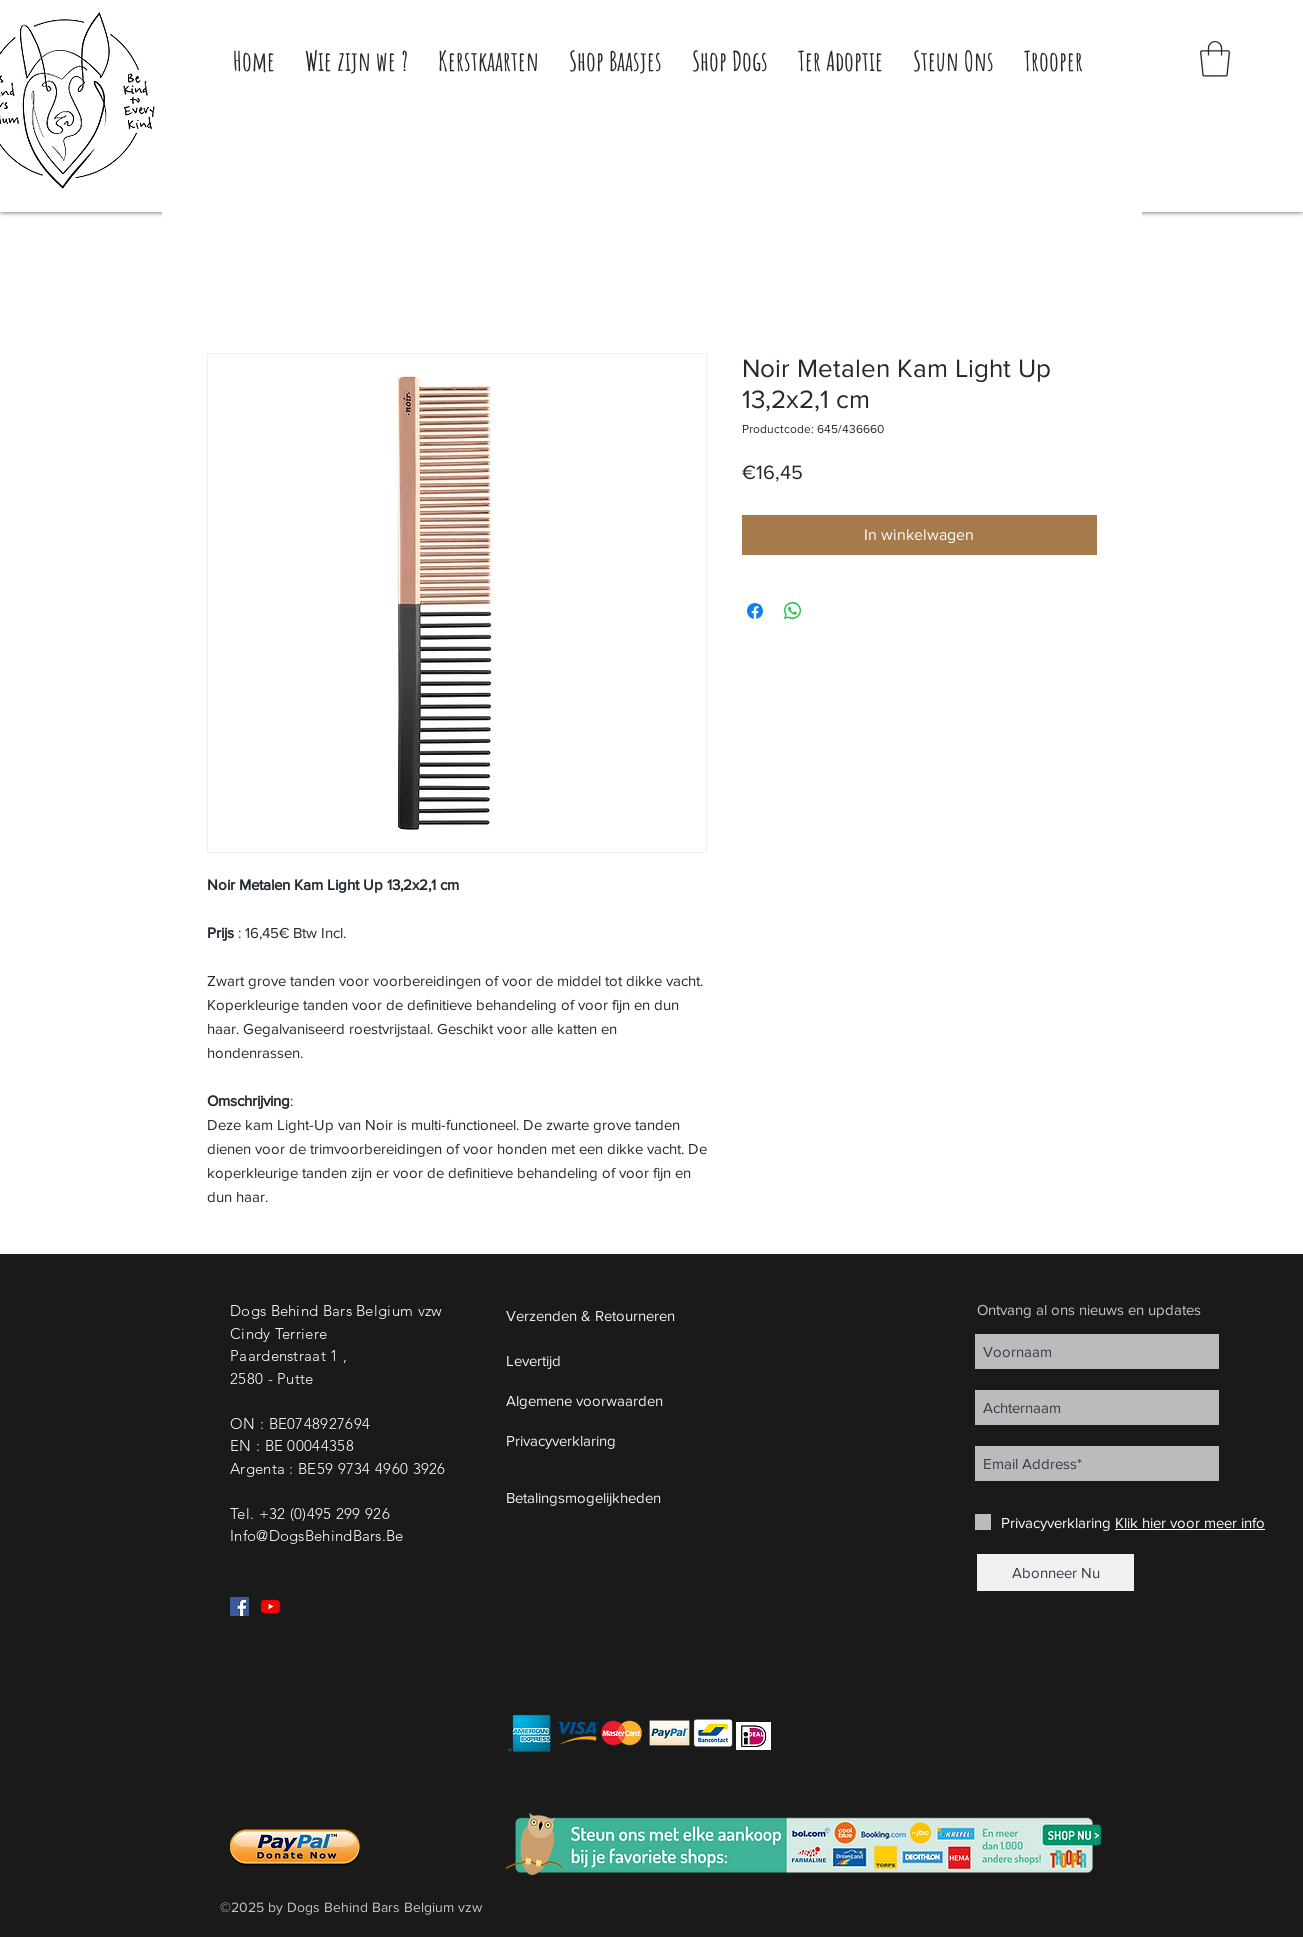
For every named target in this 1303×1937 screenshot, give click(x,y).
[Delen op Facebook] (755, 611)
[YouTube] (270, 1606)
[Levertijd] (637, 1360)
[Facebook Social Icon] (239, 1606)
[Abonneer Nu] (1055, 1572)
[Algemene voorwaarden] (637, 1400)
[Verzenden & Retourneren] (637, 1315)
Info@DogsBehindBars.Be (317, 1535)
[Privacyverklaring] (637, 1440)
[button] (1215, 59)
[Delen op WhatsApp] (793, 611)
